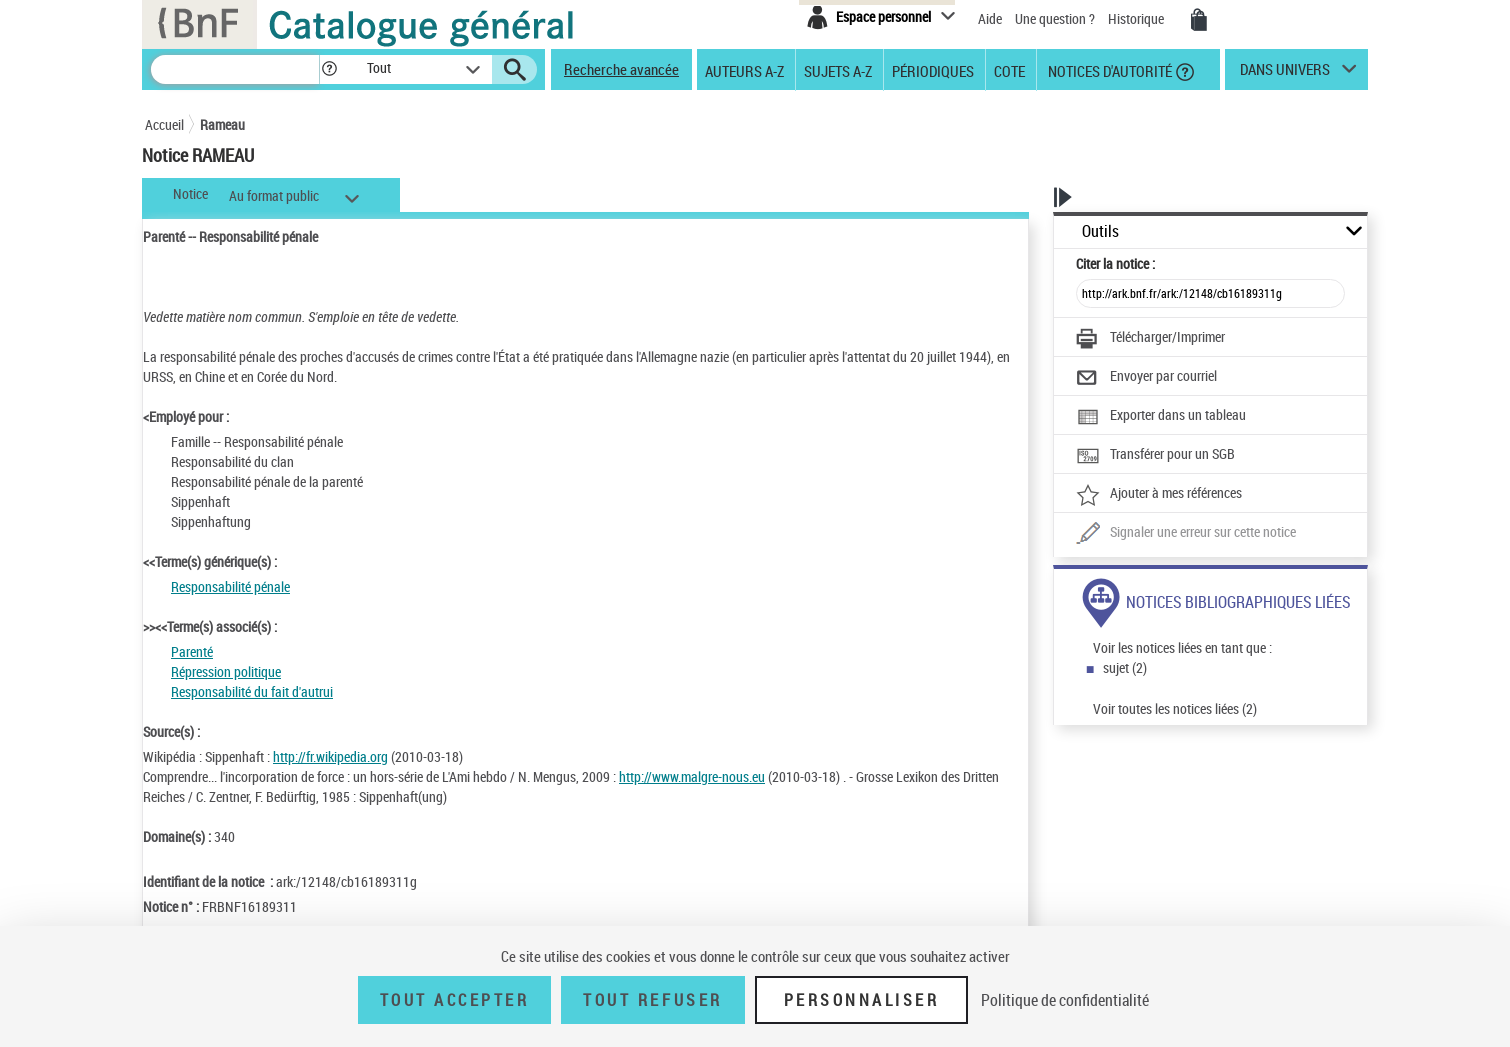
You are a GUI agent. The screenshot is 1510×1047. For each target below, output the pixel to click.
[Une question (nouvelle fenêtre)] (1186, 534)
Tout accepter (455, 1000)
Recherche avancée (621, 69)
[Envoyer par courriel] (1146, 378)
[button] (329, 69)
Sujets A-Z (838, 70)
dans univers (1285, 74)
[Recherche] (235, 69)
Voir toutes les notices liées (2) (1175, 708)
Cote (1009, 70)
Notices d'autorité (1108, 70)
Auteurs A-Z (744, 70)
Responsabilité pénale (230, 586)
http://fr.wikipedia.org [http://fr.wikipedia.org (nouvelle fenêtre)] (330, 756)
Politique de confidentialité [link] (1065, 1000)
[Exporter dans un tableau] (1161, 417)
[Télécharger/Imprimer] (1150, 339)
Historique (1137, 18)
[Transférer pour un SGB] (1155, 456)
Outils (1100, 231)
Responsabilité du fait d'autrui (252, 691)
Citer (1115, 263)
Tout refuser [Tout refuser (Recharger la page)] (652, 1000)
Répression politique (226, 671)
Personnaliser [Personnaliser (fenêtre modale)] (862, 1000)
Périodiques (933, 70)
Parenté (192, 651)
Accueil (164, 124)
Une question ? (1055, 18)
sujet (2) (1125, 667)
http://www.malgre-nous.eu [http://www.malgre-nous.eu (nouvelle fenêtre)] (692, 776)
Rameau (222, 124)
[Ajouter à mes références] (1159, 495)
